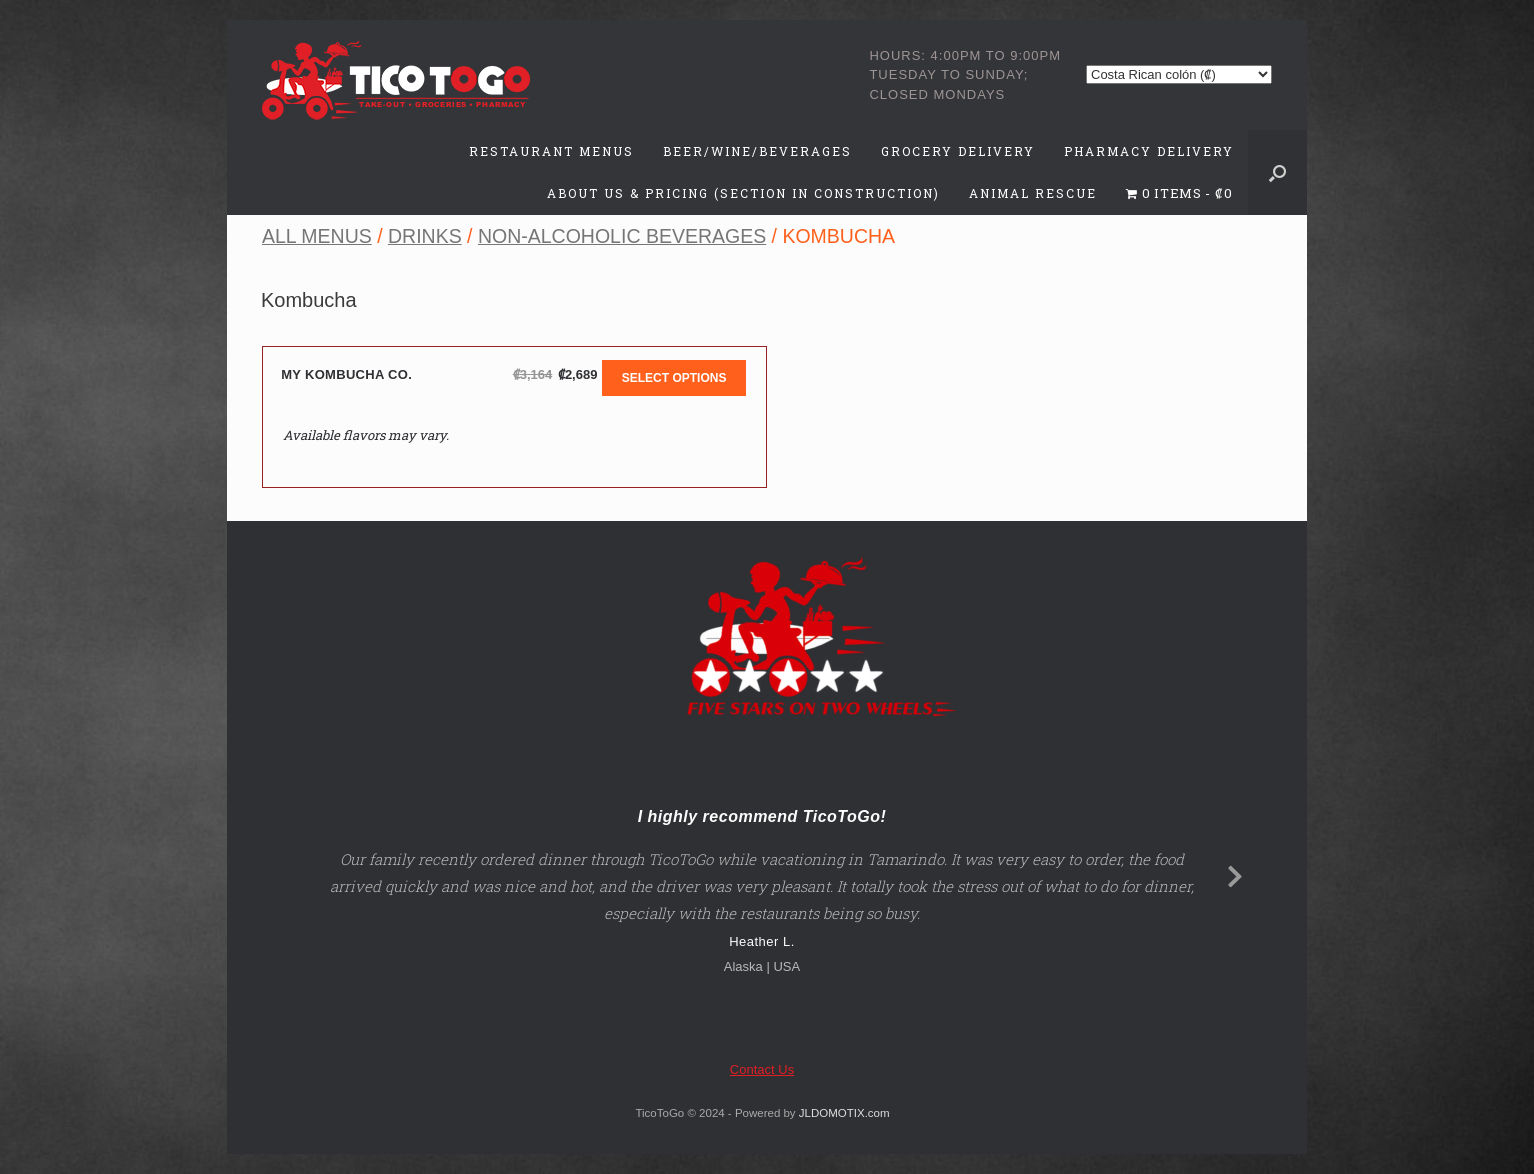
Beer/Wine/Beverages (757, 151)
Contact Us (762, 1069)
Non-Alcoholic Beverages (622, 236)
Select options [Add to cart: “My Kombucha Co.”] (674, 378)
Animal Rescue (1033, 193)
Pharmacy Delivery (1149, 151)
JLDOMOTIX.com (844, 1113)
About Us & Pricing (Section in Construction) (743, 193)
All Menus (317, 236)
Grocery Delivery (958, 151)
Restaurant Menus (551, 151)
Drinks (425, 236)
